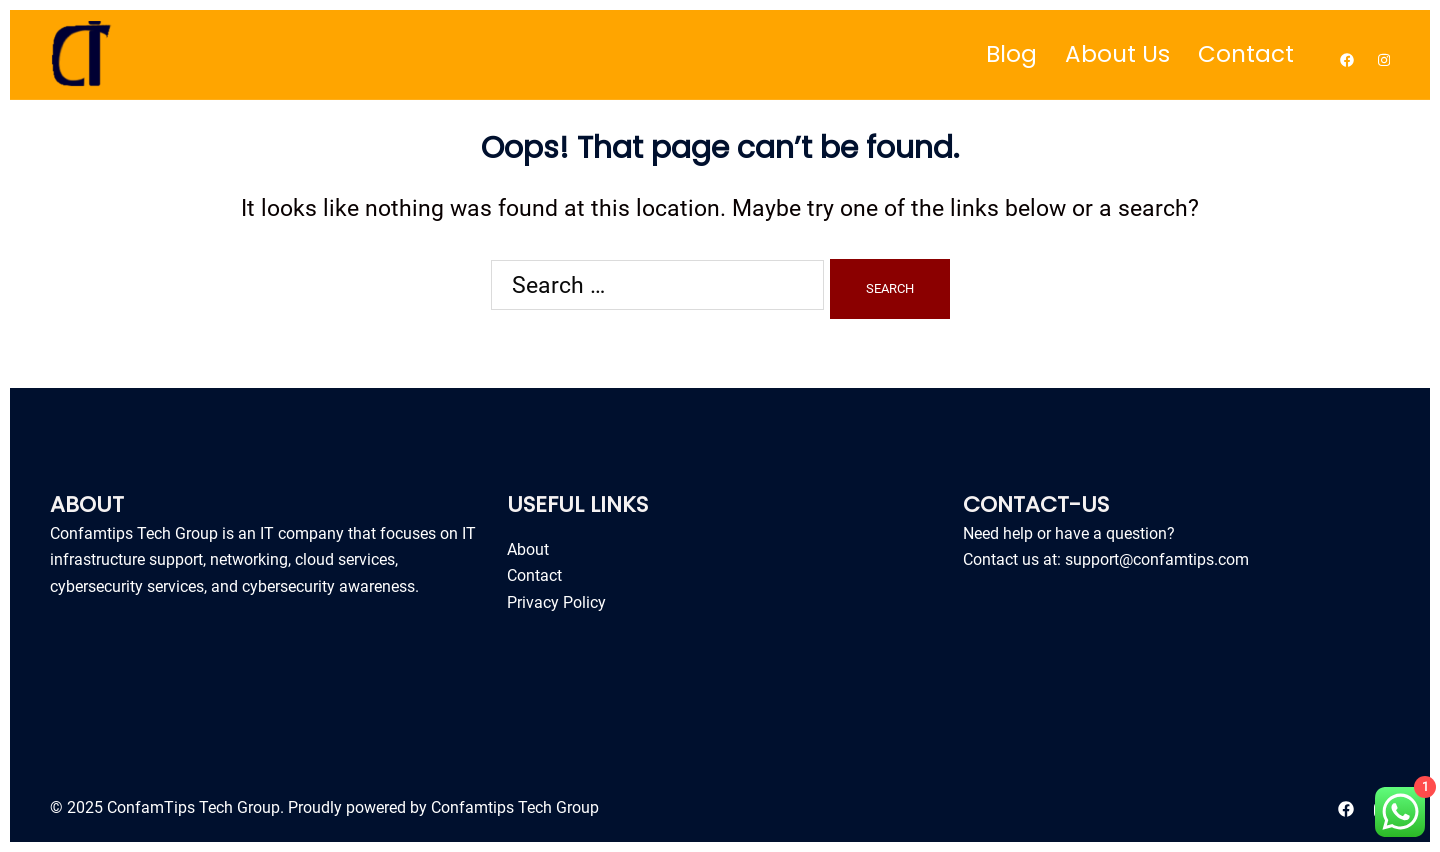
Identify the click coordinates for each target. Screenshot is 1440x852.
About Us (1117, 54)
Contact (1246, 54)
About (528, 549)
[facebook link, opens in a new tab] (1346, 54)
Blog (1011, 54)
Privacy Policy (556, 602)
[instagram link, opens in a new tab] (1382, 54)
